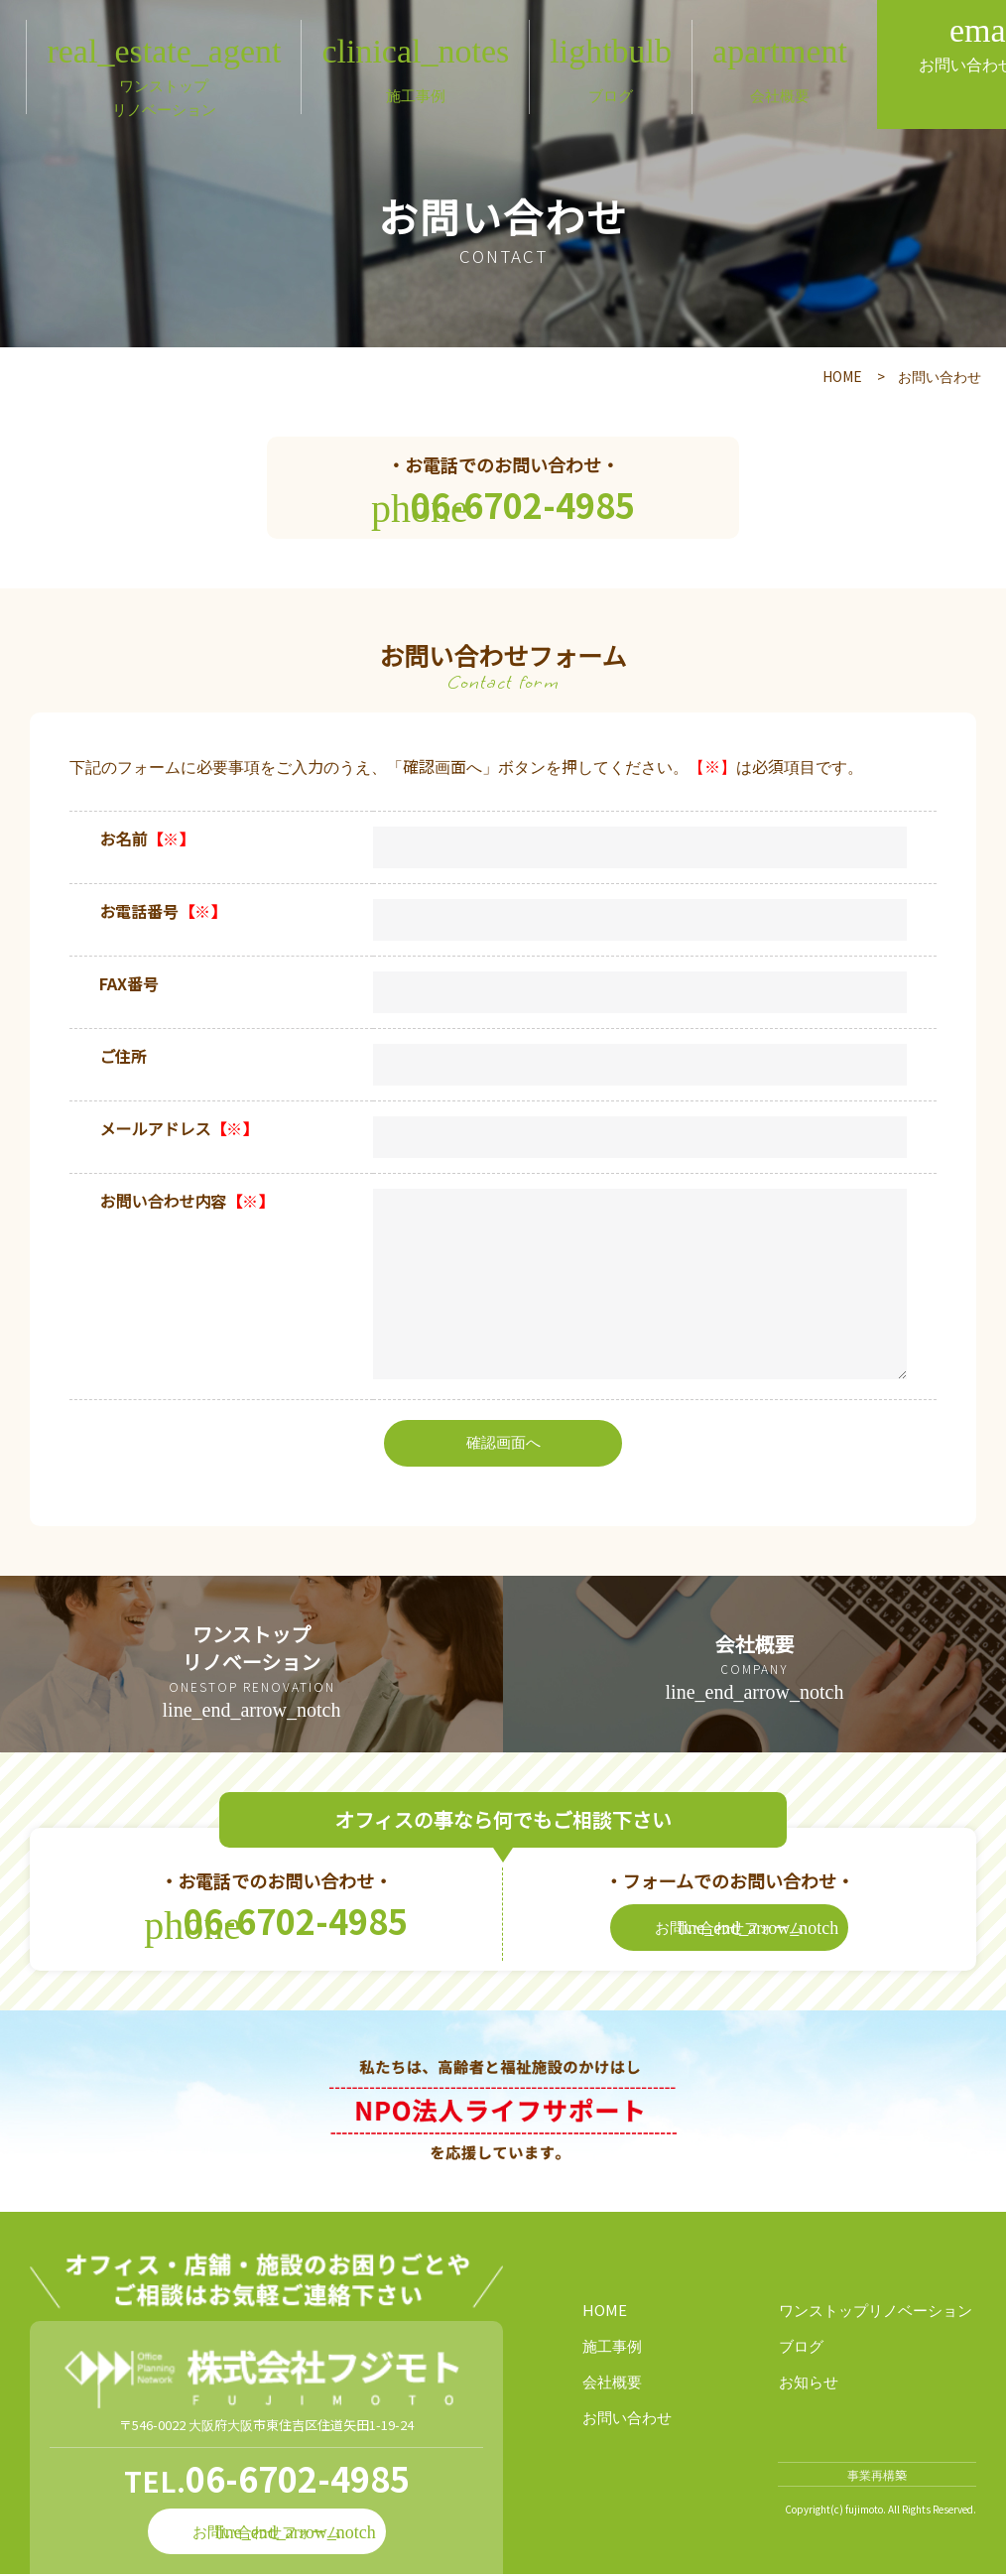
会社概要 (612, 2383)
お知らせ (808, 2383)
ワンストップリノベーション (875, 2311)
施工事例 (612, 2347)
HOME (842, 376)
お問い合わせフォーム (746, 1929)
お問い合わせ (627, 2418)
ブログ (801, 2347)
